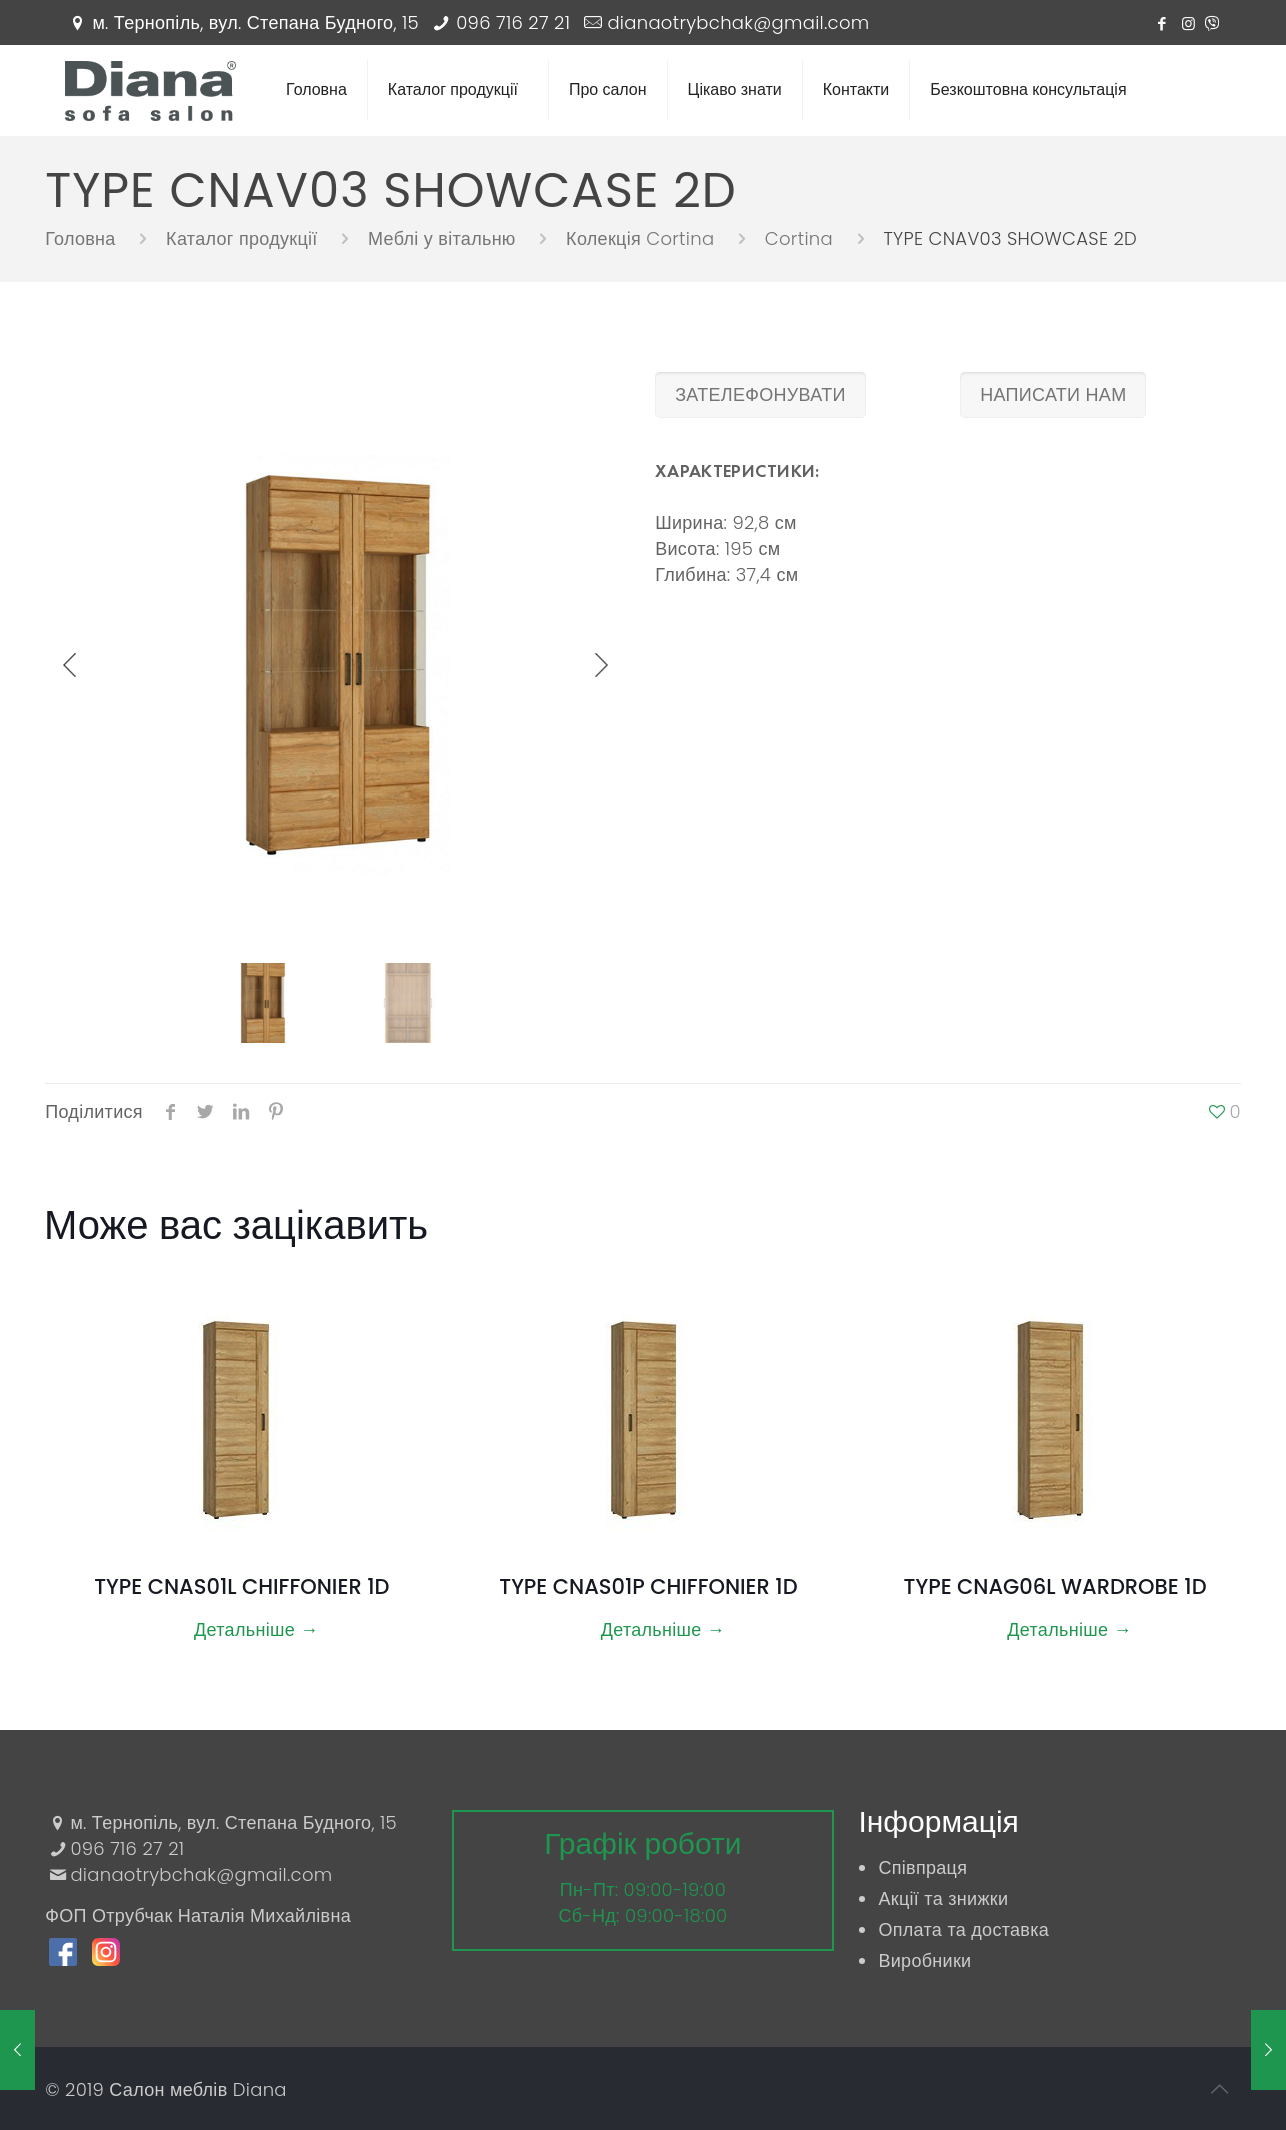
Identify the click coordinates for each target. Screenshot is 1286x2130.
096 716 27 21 (513, 22)
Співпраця (922, 1867)
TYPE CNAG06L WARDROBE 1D (1055, 1586)
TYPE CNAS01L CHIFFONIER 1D (241, 1586)
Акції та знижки (943, 1898)
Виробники (924, 1960)
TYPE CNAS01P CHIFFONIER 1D (648, 1586)
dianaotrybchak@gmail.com (738, 22)
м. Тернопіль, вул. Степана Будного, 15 (255, 22)
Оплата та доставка (963, 1929)
